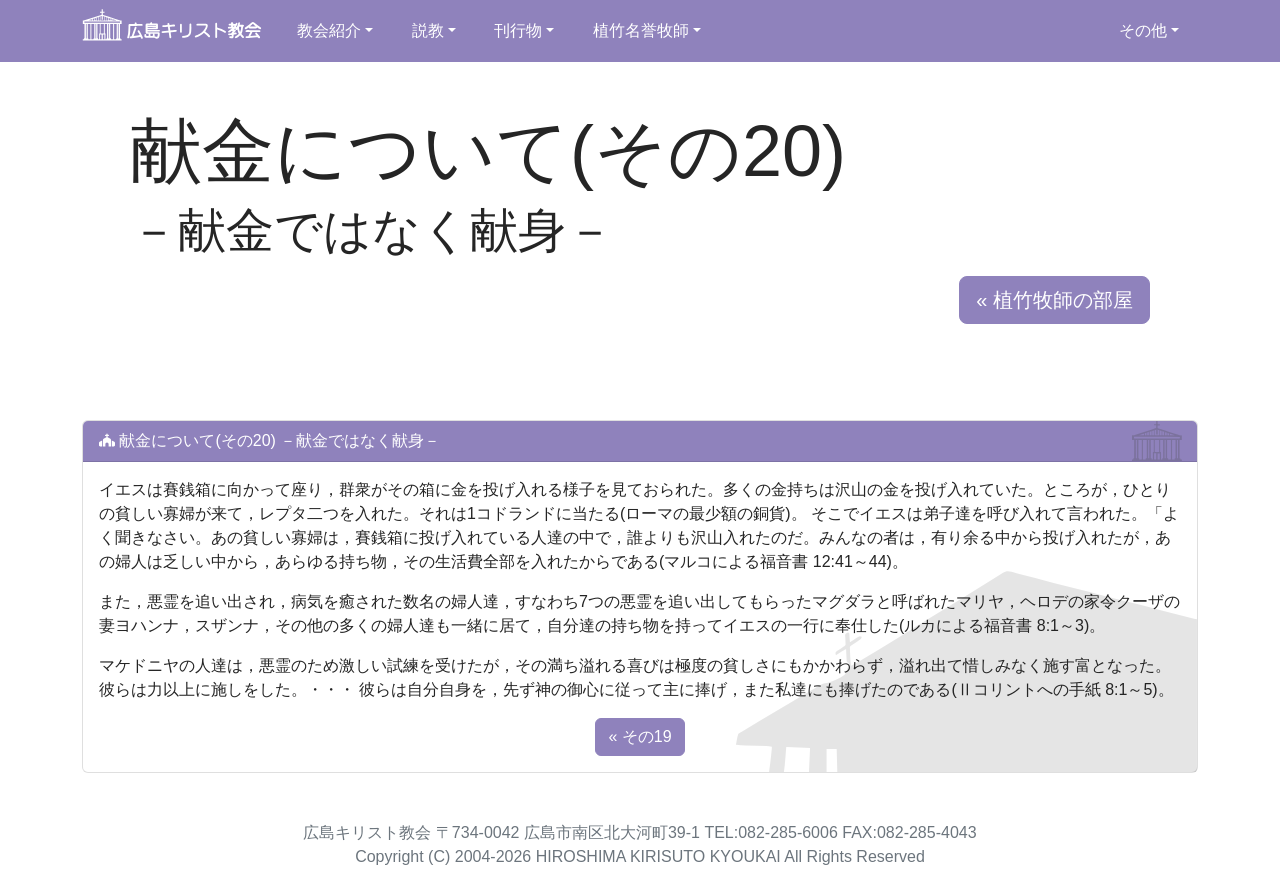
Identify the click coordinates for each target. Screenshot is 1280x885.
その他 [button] (1143, 30)
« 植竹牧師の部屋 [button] (1054, 300)
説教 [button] (428, 30)
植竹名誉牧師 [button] (641, 30)
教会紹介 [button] (329, 30)
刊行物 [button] (518, 30)
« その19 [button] (639, 736)
